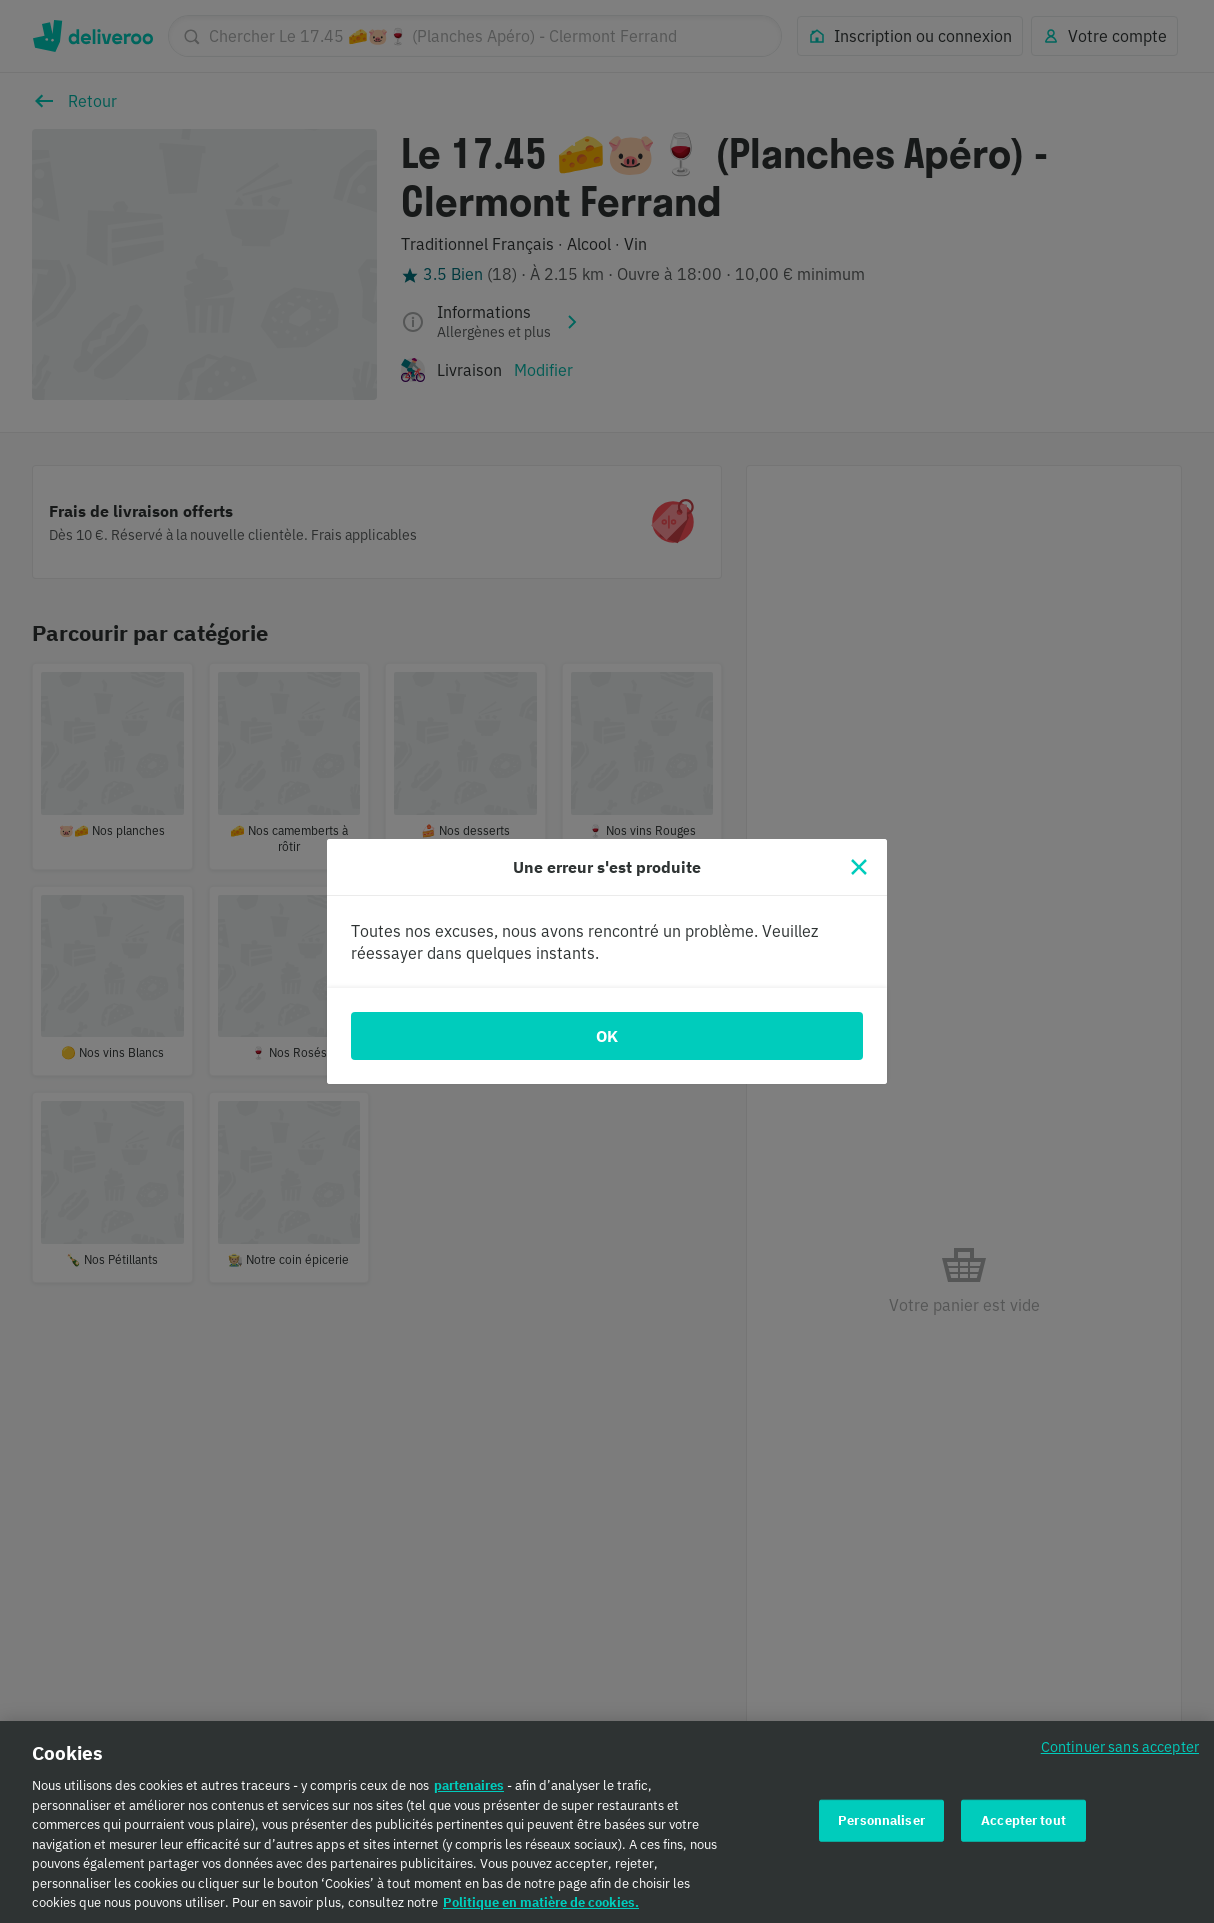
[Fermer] (859, 867)
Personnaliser (881, 1833)
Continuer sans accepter (1120, 1759)
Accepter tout (1023, 1833)
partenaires (469, 1798)
